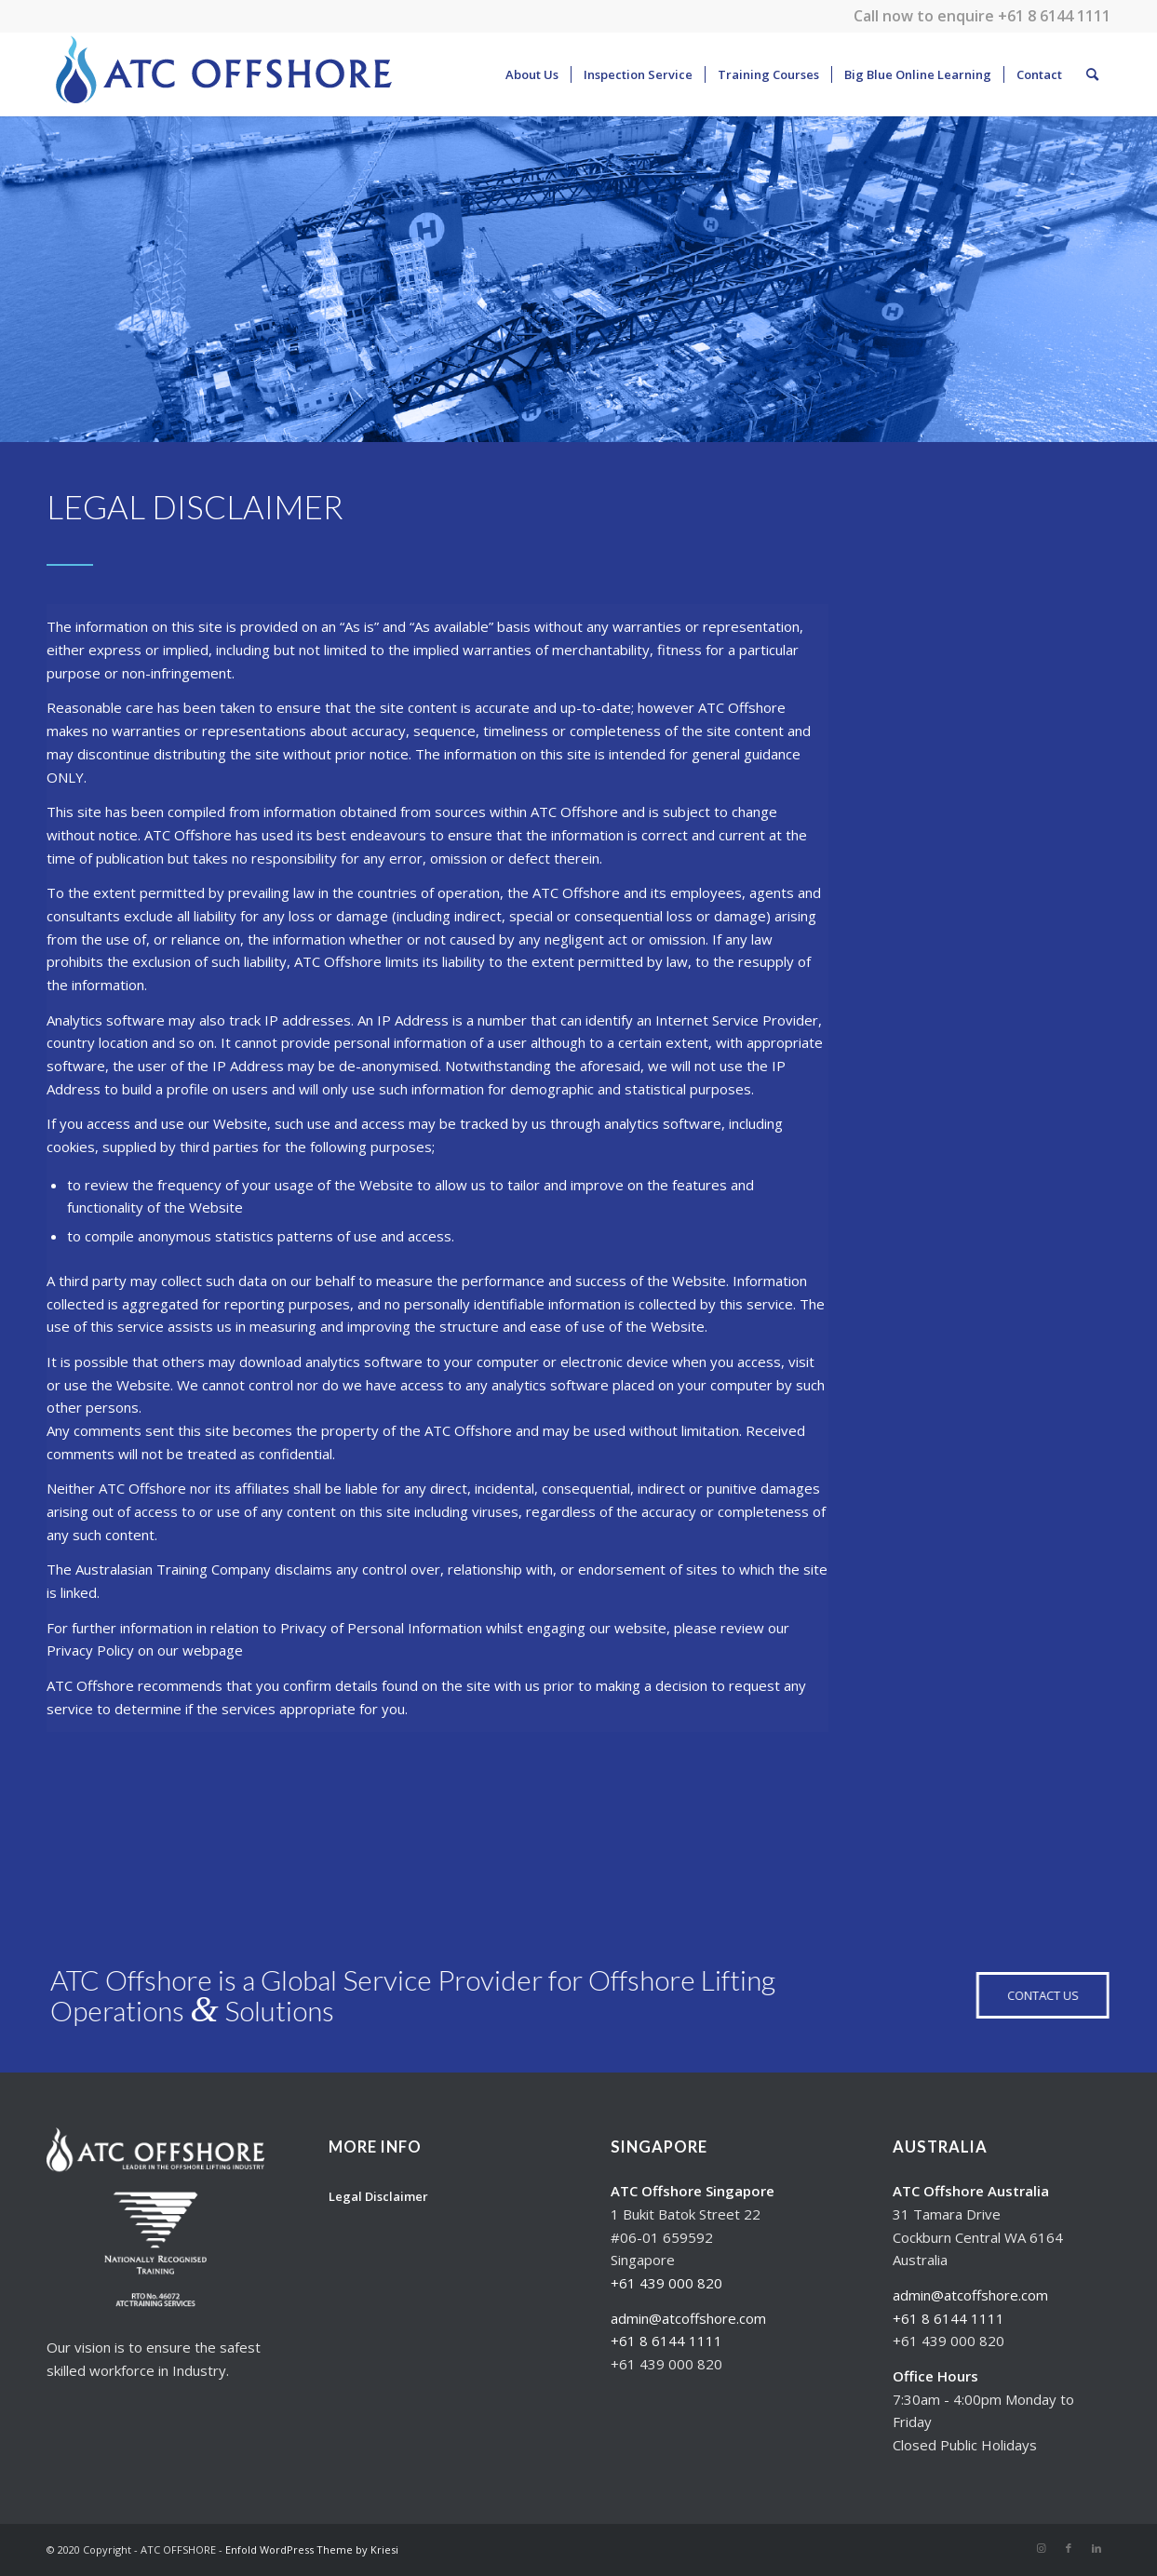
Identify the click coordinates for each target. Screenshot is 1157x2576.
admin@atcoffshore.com (688, 2318)
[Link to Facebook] (1069, 2548)
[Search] (1092, 74)
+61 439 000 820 (666, 2283)
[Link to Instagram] (1041, 2548)
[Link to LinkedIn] (1096, 2548)
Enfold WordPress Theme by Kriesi (311, 2549)
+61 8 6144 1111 (1054, 16)
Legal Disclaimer (378, 2196)
